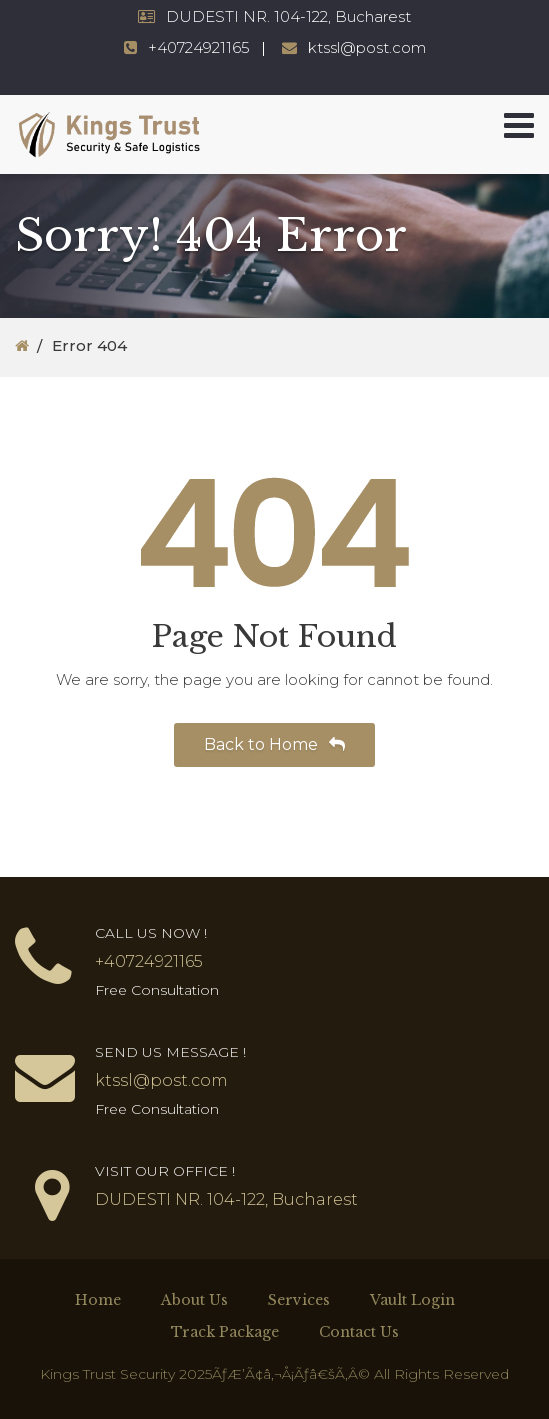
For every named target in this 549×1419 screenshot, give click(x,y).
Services (299, 1300)
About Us (194, 1300)
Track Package (225, 1332)
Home (98, 1300)
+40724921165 (199, 47)
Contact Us (359, 1332)
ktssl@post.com (367, 47)
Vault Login (412, 1300)
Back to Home (274, 744)
